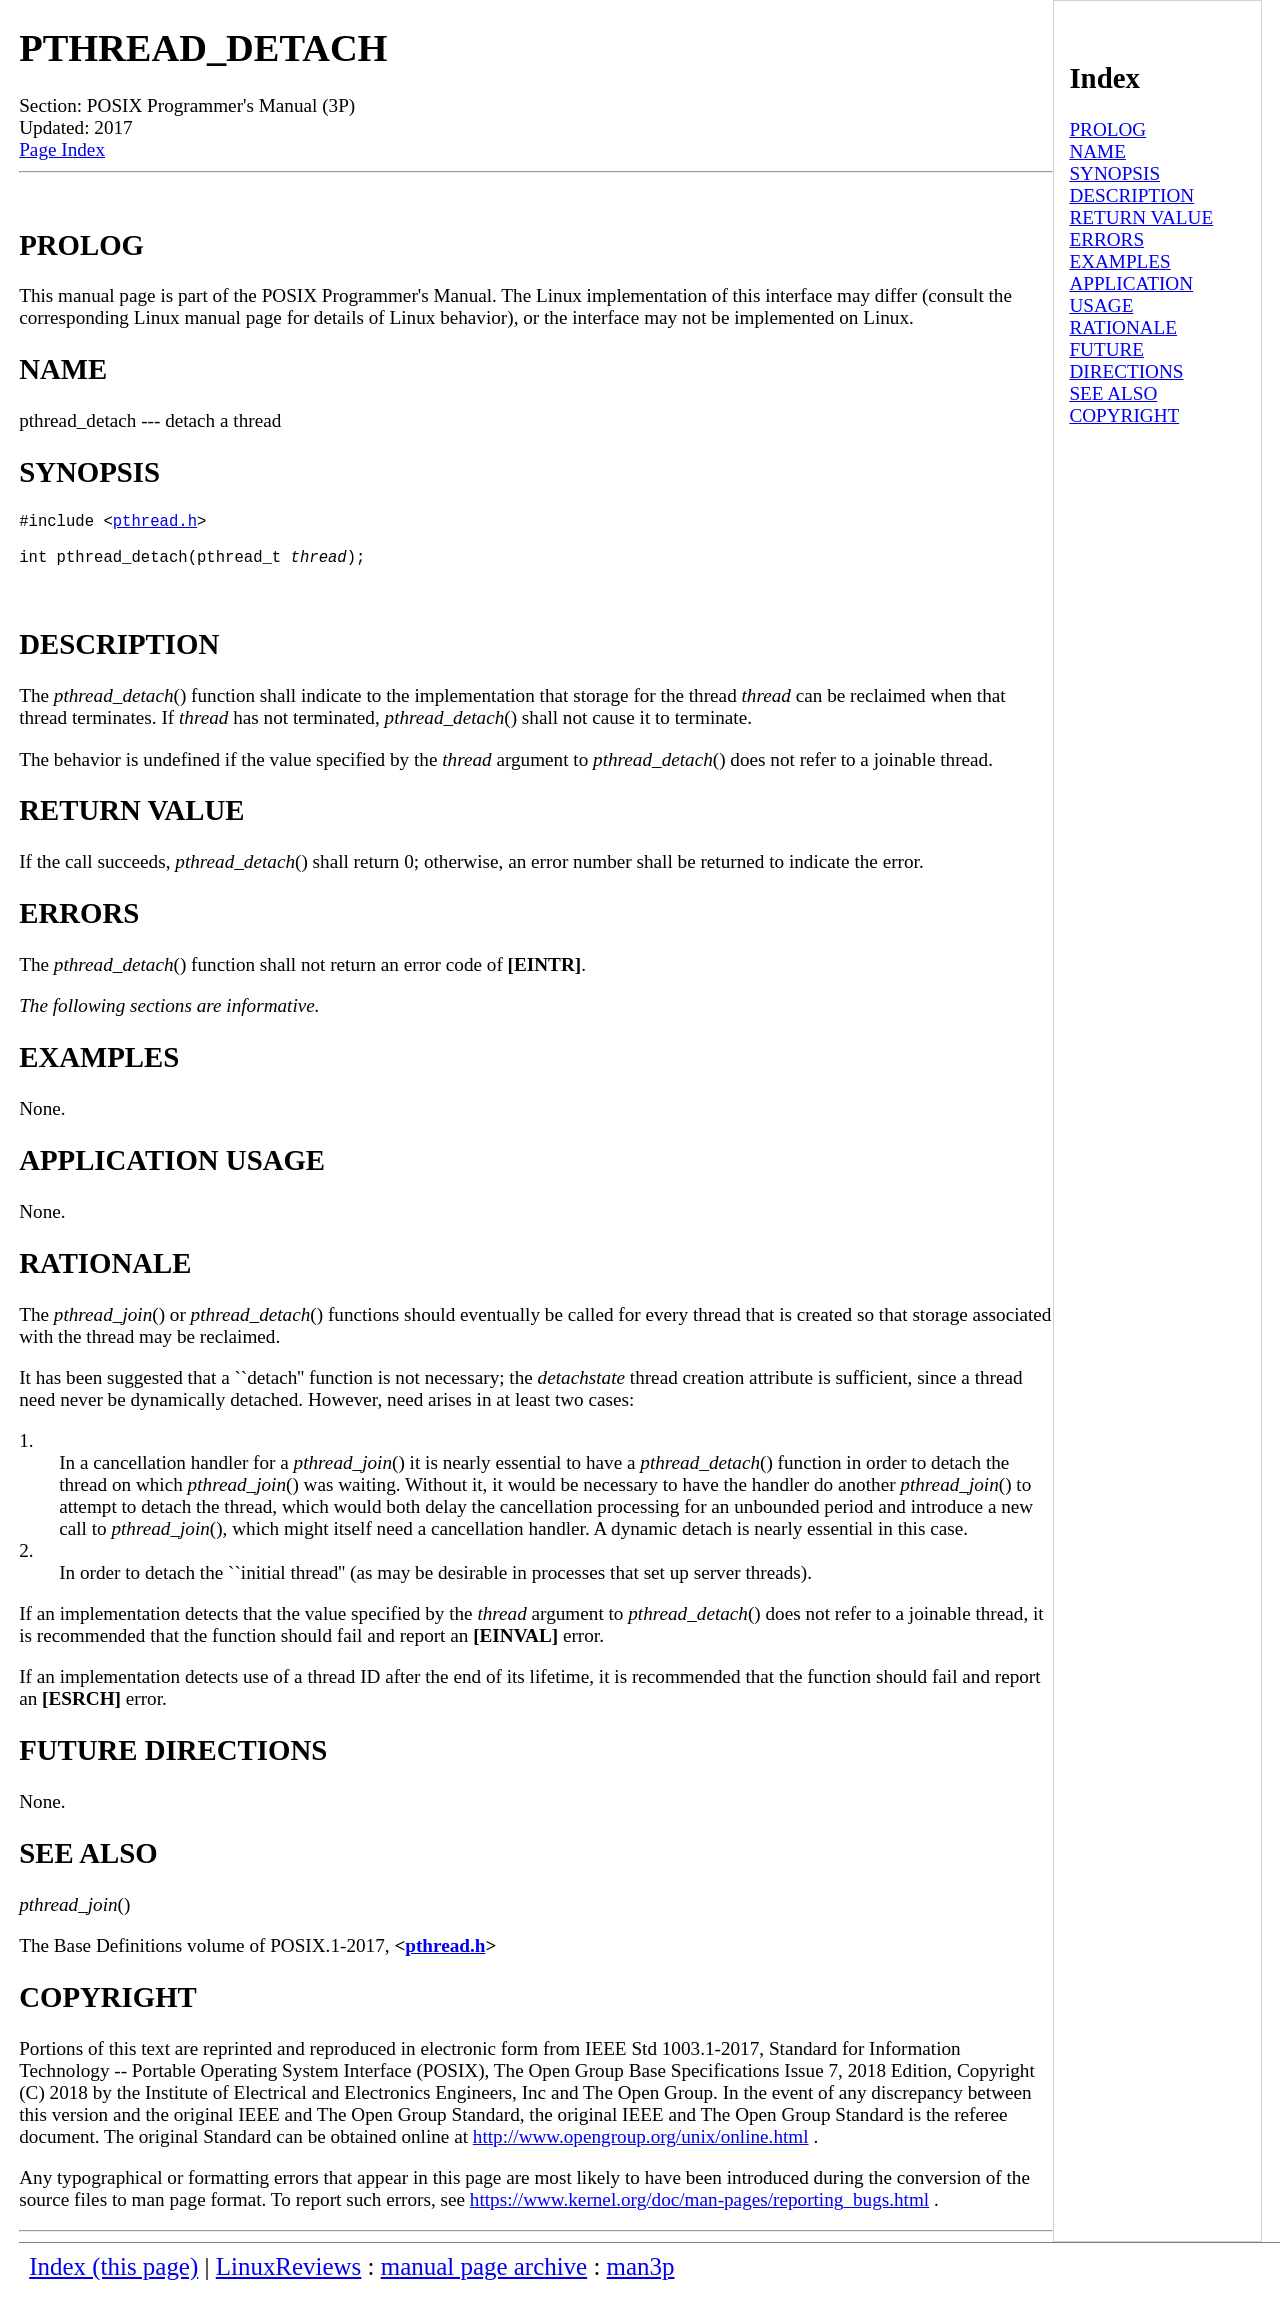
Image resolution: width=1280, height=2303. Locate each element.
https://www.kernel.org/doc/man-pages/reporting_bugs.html (699, 2211)
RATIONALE (1123, 327)
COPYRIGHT (1124, 415)
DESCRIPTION (1131, 195)
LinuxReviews (289, 2278)
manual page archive (484, 2278)
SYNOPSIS (1114, 173)
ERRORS (1106, 239)
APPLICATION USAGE (1131, 294)
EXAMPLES (1119, 261)
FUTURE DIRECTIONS (1126, 360)
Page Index (62, 149)
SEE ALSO (1113, 393)
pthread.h (155, 524)
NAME (1097, 151)
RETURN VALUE (1141, 217)
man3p (641, 2278)
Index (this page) (113, 2278)
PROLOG (1107, 129)
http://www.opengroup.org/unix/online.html (641, 2148)
